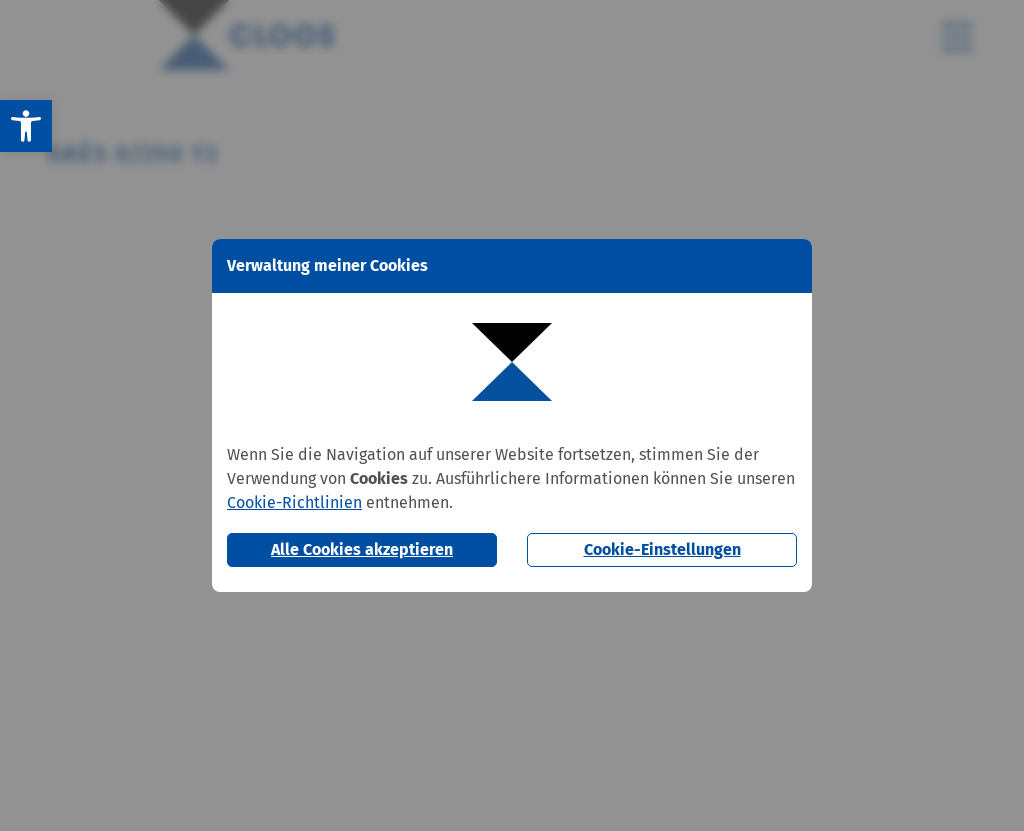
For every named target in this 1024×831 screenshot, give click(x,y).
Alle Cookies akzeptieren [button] (362, 549)
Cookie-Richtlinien (294, 502)
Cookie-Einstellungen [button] (662, 549)
